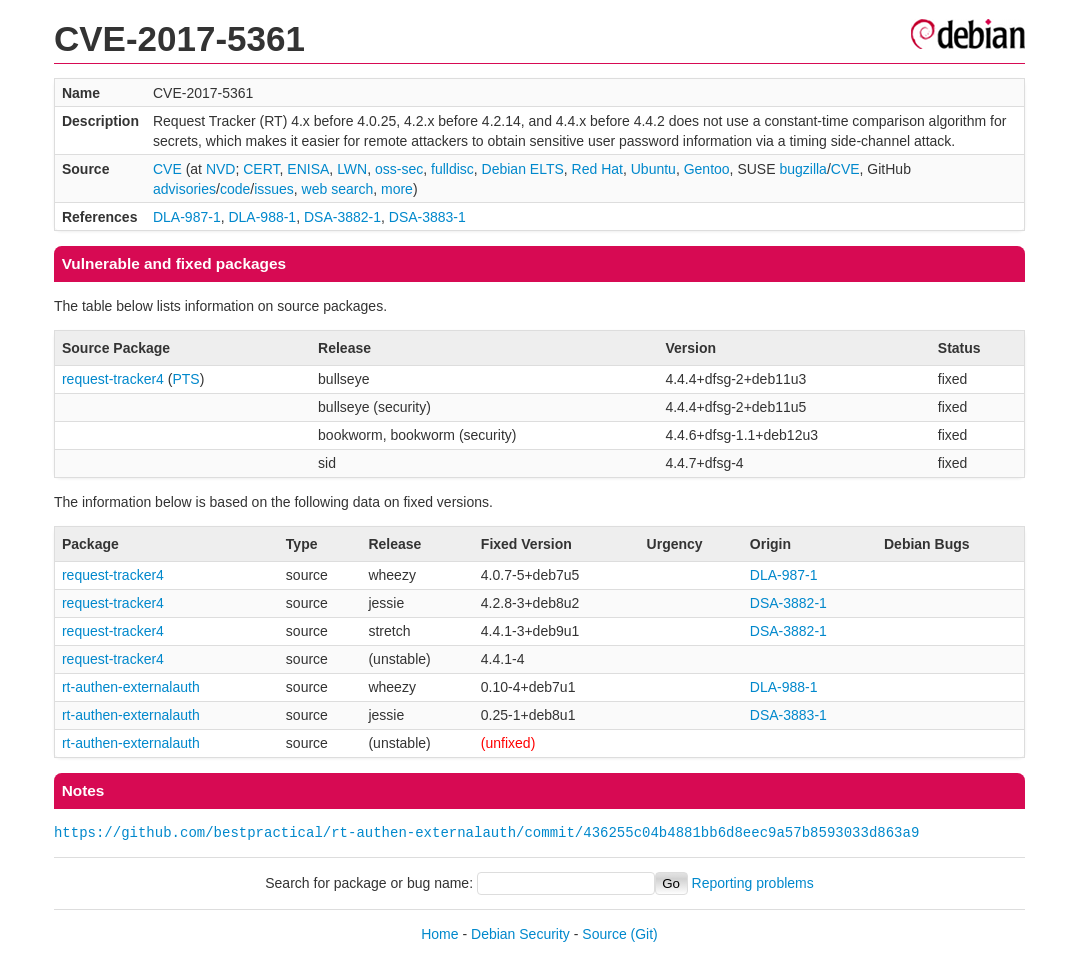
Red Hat (597, 169)
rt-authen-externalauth (131, 687)
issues (274, 189)
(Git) (644, 934)
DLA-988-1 (262, 217)
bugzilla (802, 169)
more (397, 189)
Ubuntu (653, 169)
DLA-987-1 (187, 217)
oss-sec (399, 169)
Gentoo (707, 169)
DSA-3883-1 (427, 217)
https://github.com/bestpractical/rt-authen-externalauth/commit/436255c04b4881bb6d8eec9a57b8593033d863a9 (486, 832)
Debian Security (520, 934)
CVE (167, 169)
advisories (184, 189)
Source (604, 934)
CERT (261, 169)
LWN (352, 169)
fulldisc (452, 169)
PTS (185, 379)
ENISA (308, 169)
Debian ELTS (523, 169)
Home (439, 934)
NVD (221, 169)
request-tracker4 (113, 379)
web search (338, 189)
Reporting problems (753, 883)
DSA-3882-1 (342, 217)
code (235, 189)
